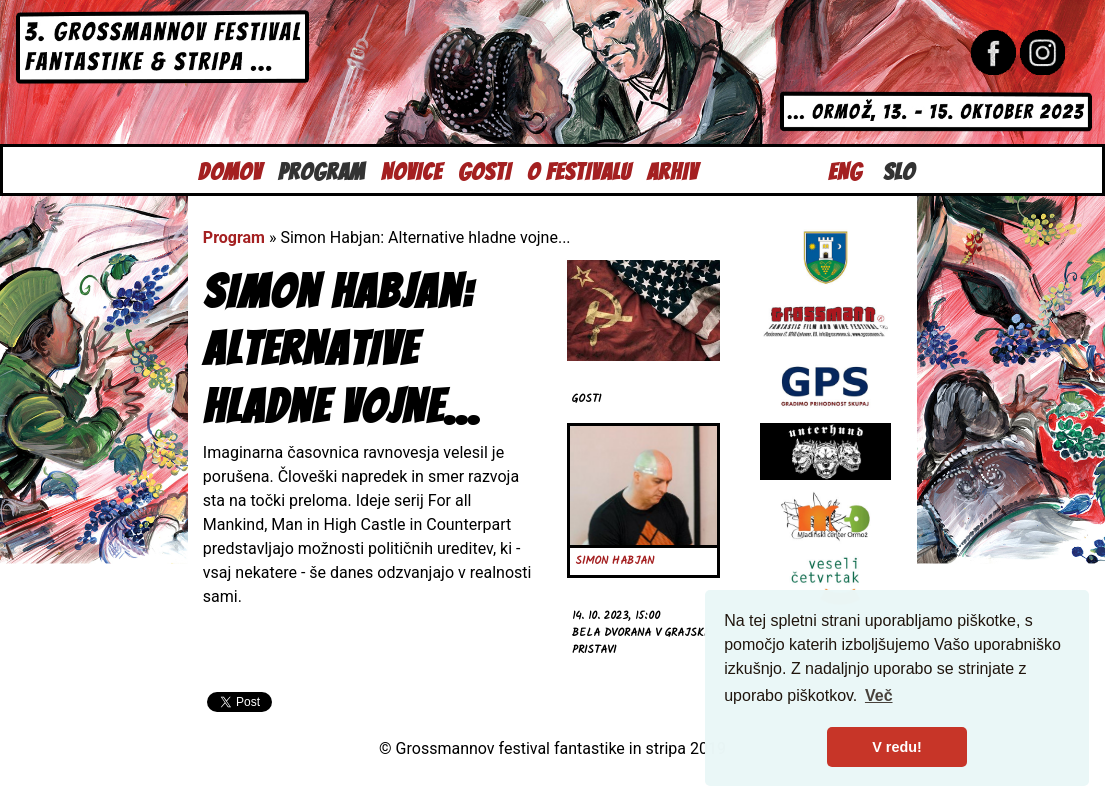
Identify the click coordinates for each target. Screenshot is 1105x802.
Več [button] (879, 695)
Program (321, 169)
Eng (845, 169)
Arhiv (672, 169)
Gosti (484, 169)
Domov (230, 169)
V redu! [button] (897, 747)
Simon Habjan (614, 561)
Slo (899, 169)
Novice (411, 169)
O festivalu (579, 169)
